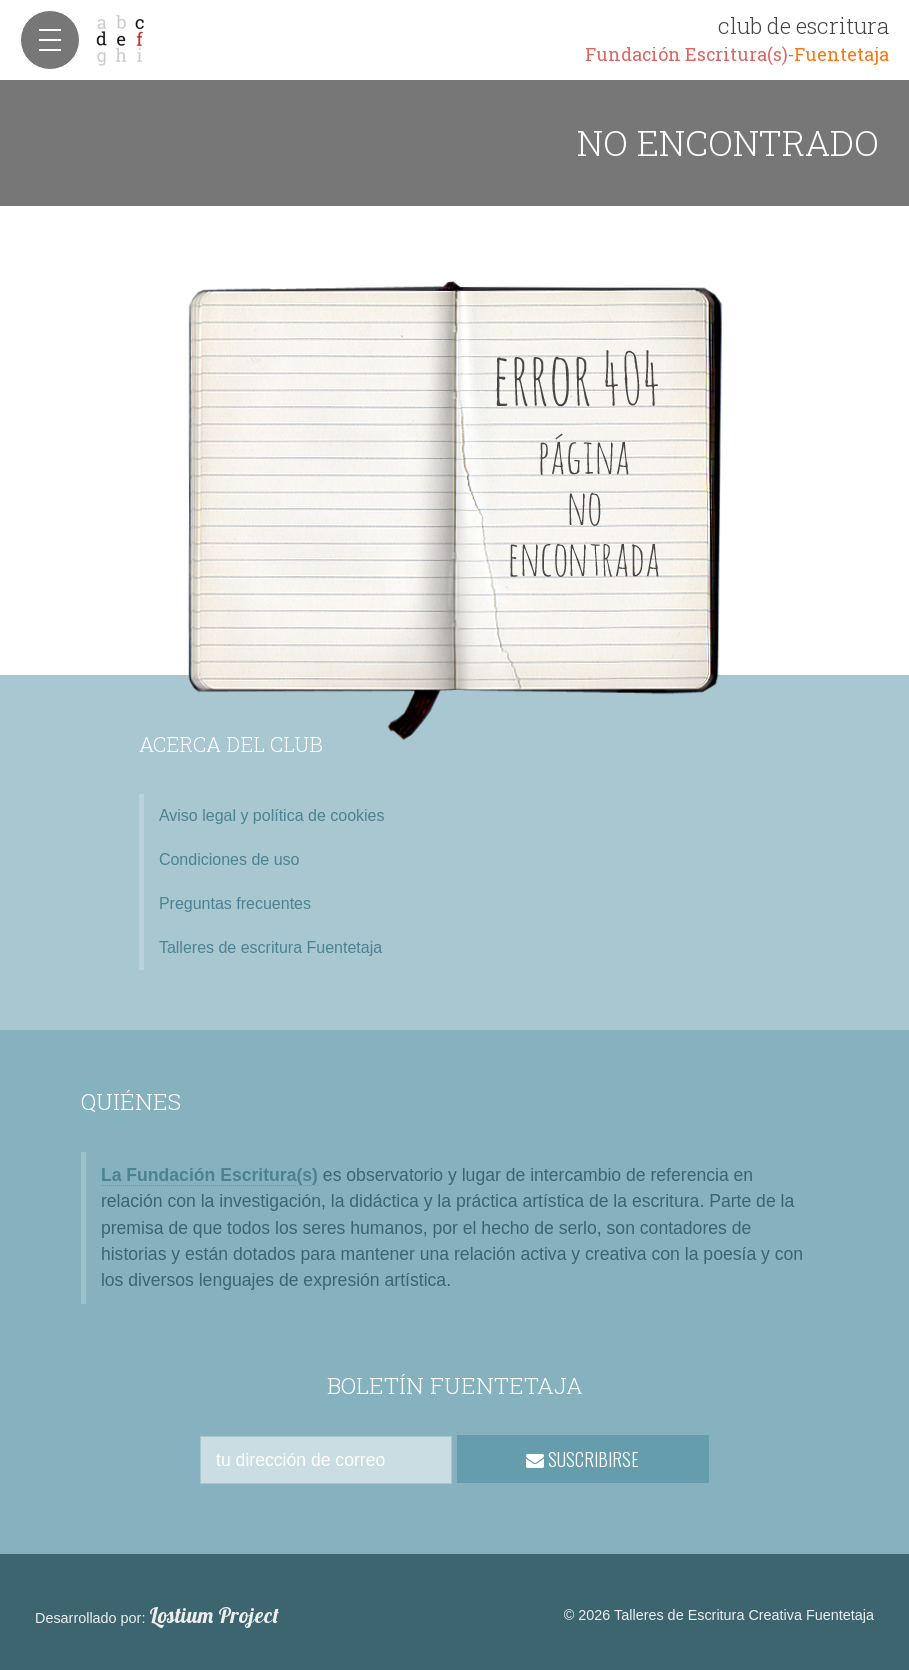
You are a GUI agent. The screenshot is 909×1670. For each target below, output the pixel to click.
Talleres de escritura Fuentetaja (270, 947)
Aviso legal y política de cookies (272, 815)
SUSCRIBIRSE (582, 1459)
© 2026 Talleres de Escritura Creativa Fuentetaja (719, 1615)
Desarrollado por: (157, 1616)
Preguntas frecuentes (235, 903)
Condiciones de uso (229, 859)
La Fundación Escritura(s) (209, 1175)
